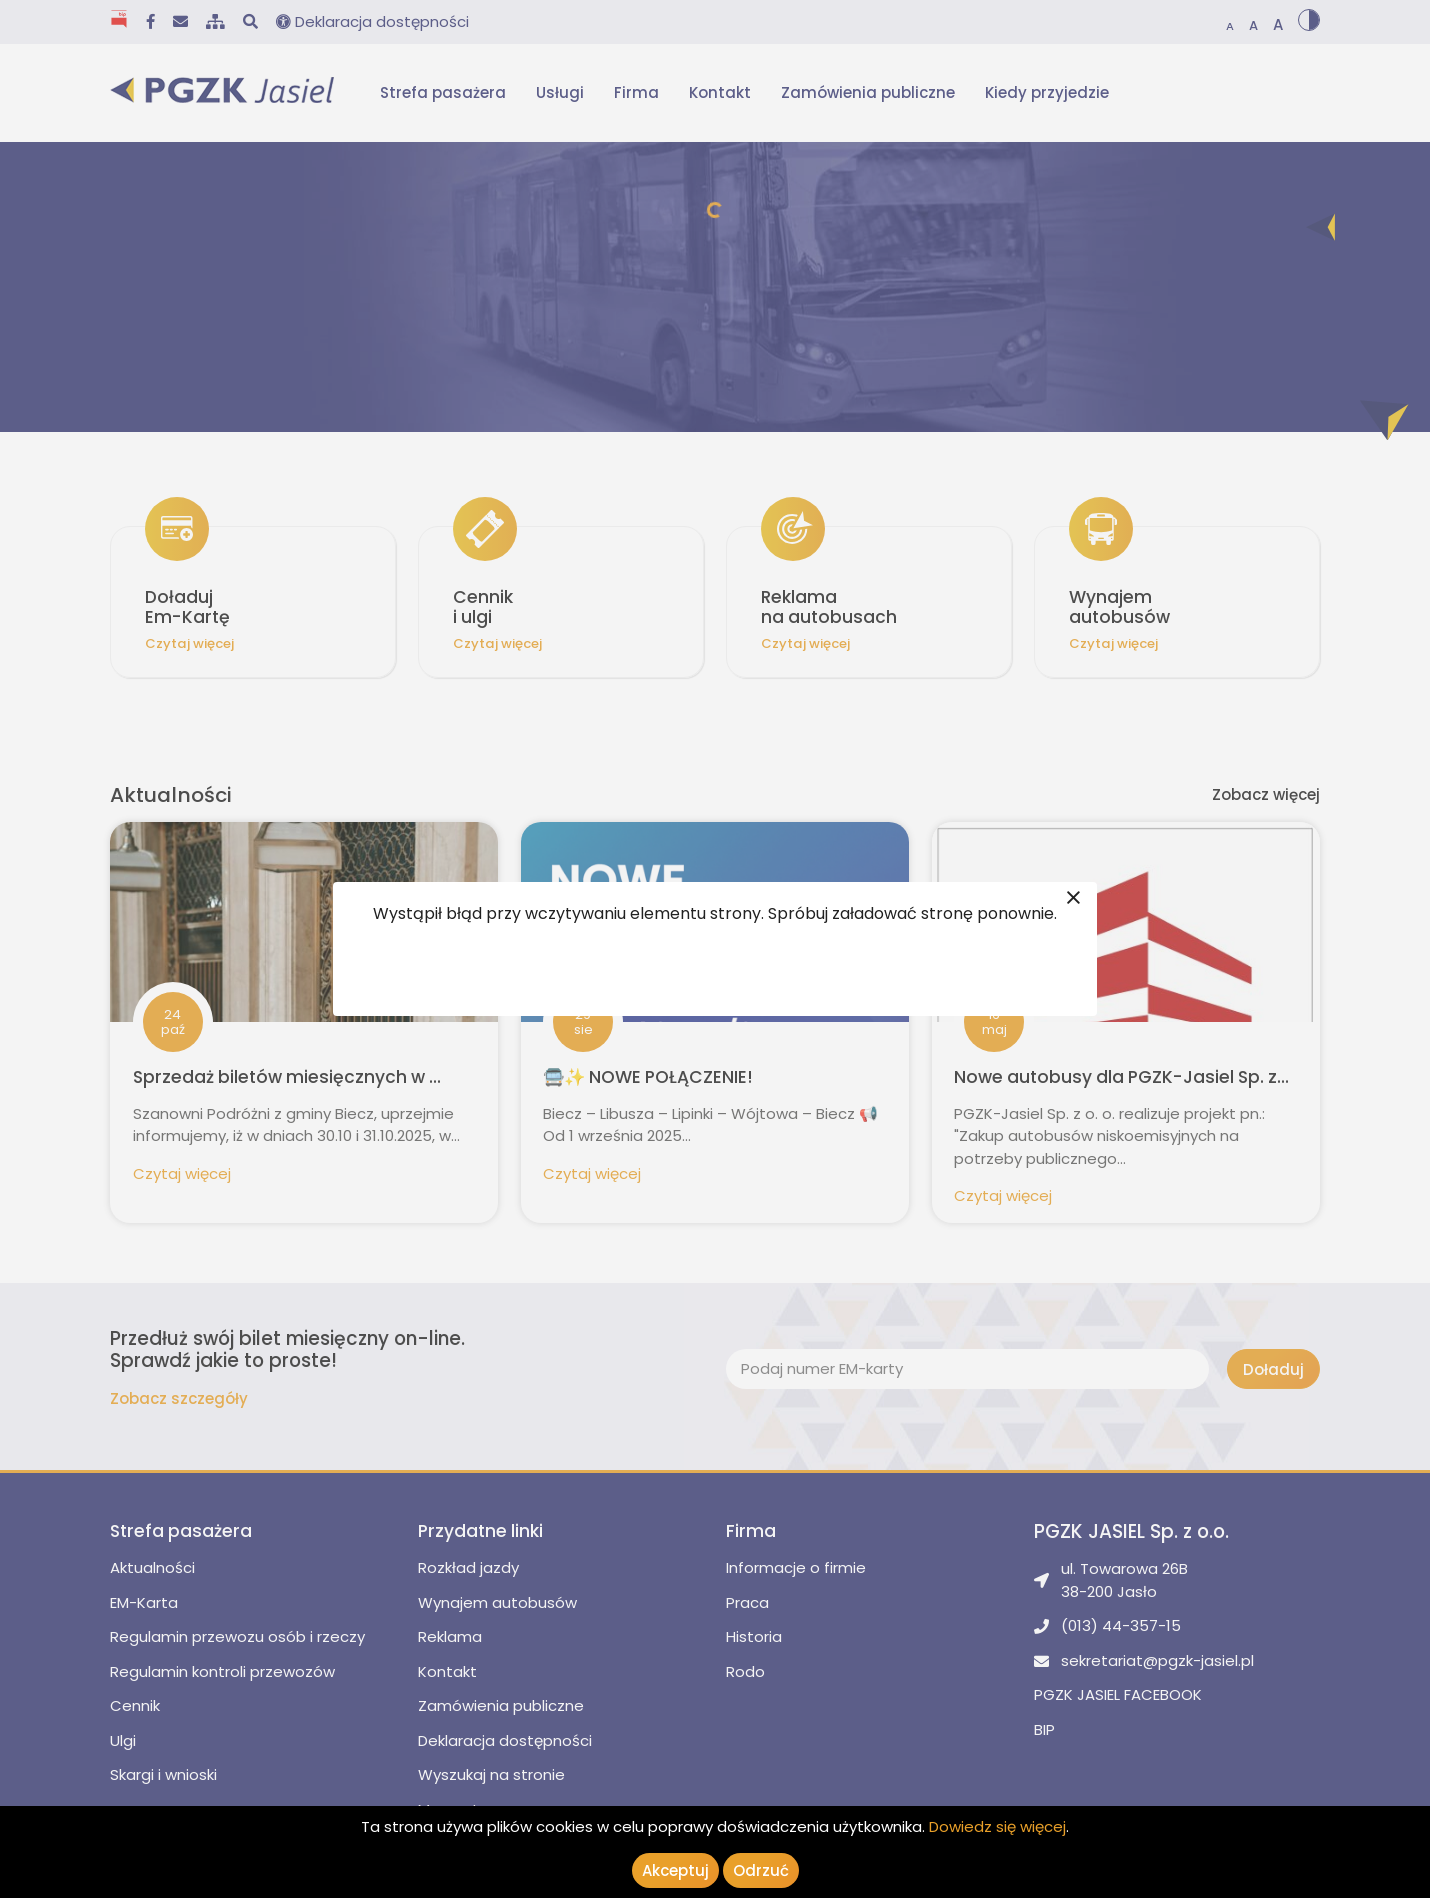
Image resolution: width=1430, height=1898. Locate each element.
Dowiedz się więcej (997, 1826)
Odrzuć (761, 1870)
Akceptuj (675, 1870)
